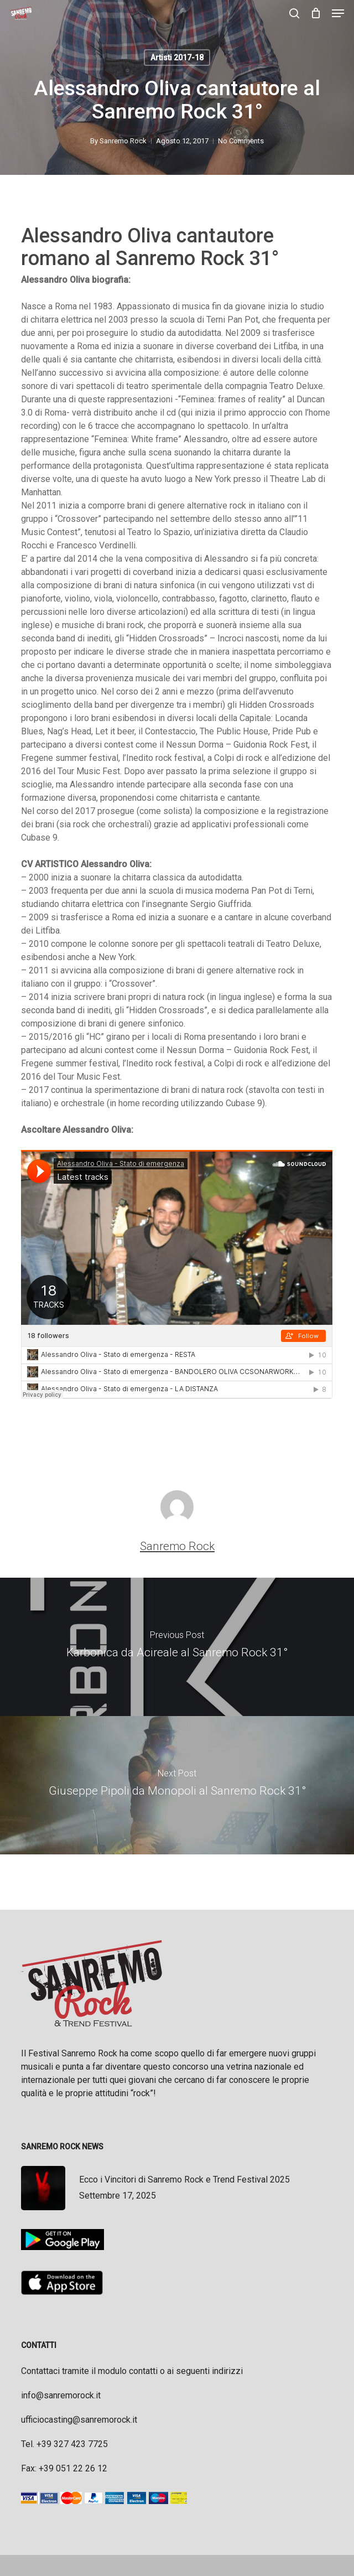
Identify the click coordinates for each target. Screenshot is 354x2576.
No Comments (241, 141)
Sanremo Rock (123, 141)
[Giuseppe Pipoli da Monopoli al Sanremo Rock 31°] (177, 1785)
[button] (338, 13)
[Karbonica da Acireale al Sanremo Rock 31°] (177, 1647)
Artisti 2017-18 (177, 57)
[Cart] (315, 13)
